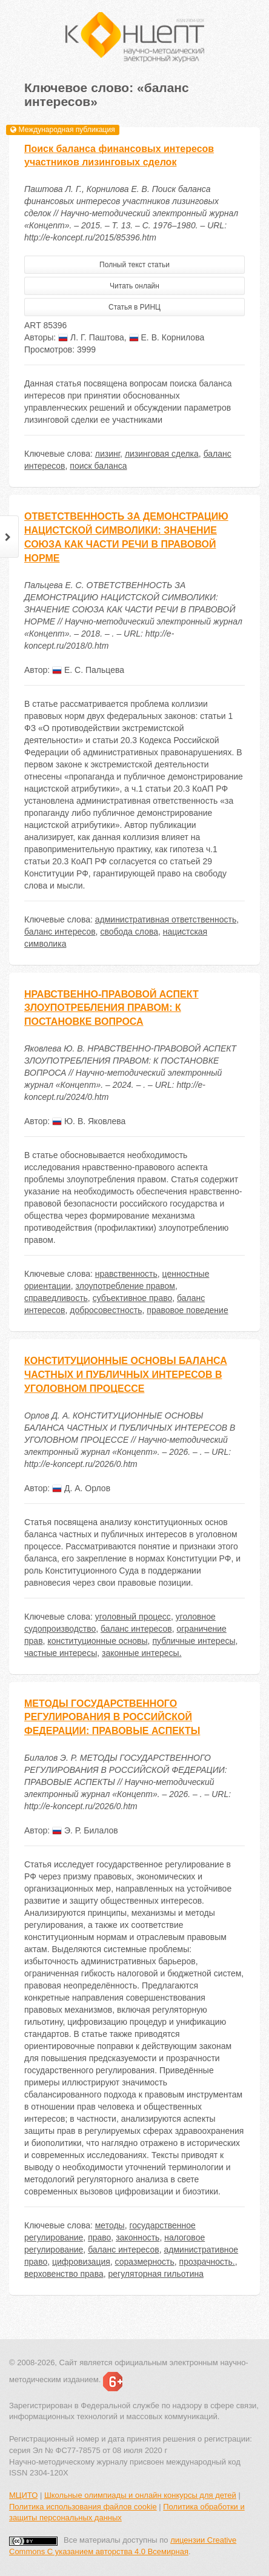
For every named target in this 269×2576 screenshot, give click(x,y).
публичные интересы (193, 1641)
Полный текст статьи (134, 264)
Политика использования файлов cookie (83, 2506)
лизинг (107, 454)
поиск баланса (98, 466)
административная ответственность (165, 919)
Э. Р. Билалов (85, 1830)
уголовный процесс (133, 1616)
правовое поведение (187, 1310)
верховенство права (64, 2274)
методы (110, 2225)
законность (137, 2237)
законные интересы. (142, 1653)
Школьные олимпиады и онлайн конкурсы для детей (140, 2495)
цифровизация (81, 2261)
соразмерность (144, 2261)
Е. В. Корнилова (167, 337)
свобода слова (129, 931)
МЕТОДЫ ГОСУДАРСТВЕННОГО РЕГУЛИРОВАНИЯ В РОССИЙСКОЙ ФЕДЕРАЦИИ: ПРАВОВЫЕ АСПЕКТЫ (112, 1717)
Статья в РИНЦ (134, 307)
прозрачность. (207, 2261)
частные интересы (60, 1653)
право (99, 2237)
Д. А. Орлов (81, 1488)
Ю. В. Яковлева (88, 1121)
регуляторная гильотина (156, 2274)
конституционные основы (97, 1641)
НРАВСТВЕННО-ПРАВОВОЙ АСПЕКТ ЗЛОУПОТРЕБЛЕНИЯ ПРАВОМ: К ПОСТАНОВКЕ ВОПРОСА (111, 1008)
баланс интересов (60, 931)
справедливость (56, 1298)
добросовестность (106, 1310)
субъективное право (133, 1298)
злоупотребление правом (125, 1286)
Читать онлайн (134, 286)
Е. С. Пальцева (88, 670)
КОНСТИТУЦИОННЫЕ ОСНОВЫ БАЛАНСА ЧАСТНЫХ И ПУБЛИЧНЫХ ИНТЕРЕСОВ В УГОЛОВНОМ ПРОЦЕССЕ (125, 1375)
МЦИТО (23, 2495)
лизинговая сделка (162, 454)
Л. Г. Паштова (91, 337)
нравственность (126, 1274)
